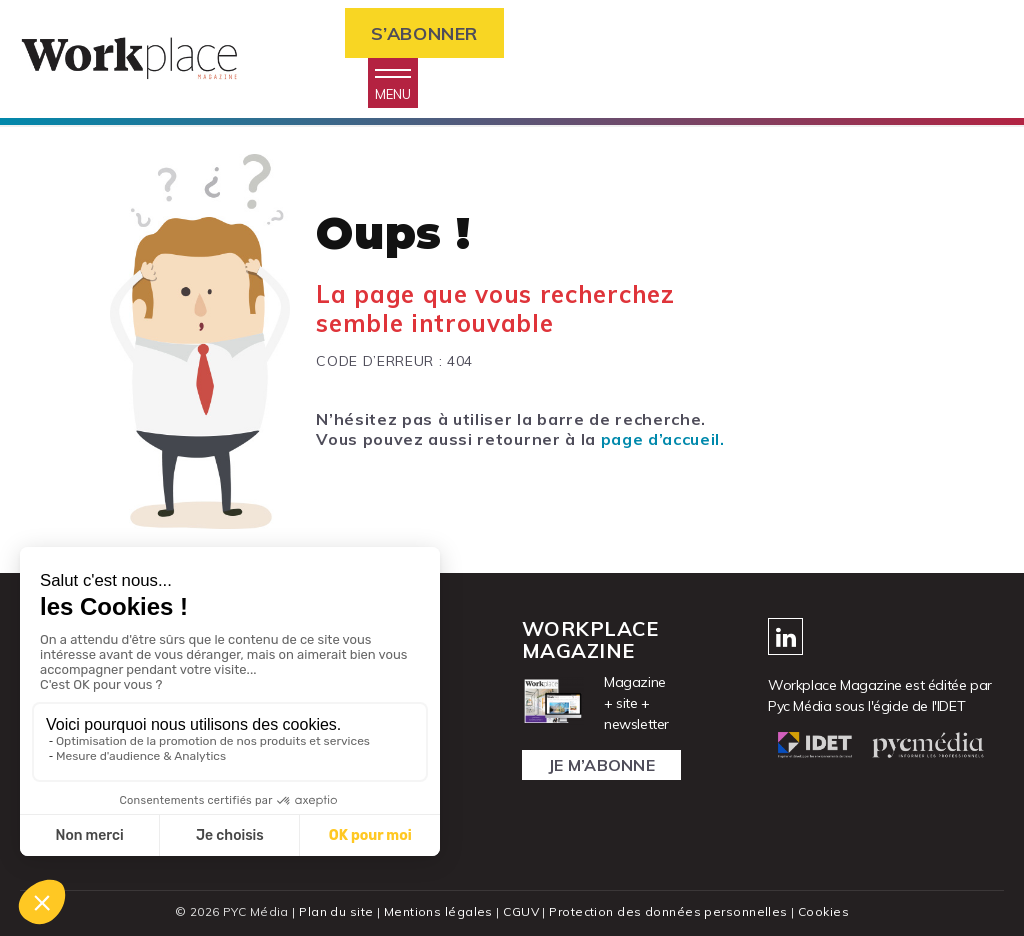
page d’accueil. (663, 439)
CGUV (521, 911)
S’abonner (424, 33)
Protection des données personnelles (668, 911)
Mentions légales (438, 911)
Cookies (823, 911)
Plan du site (336, 911)
